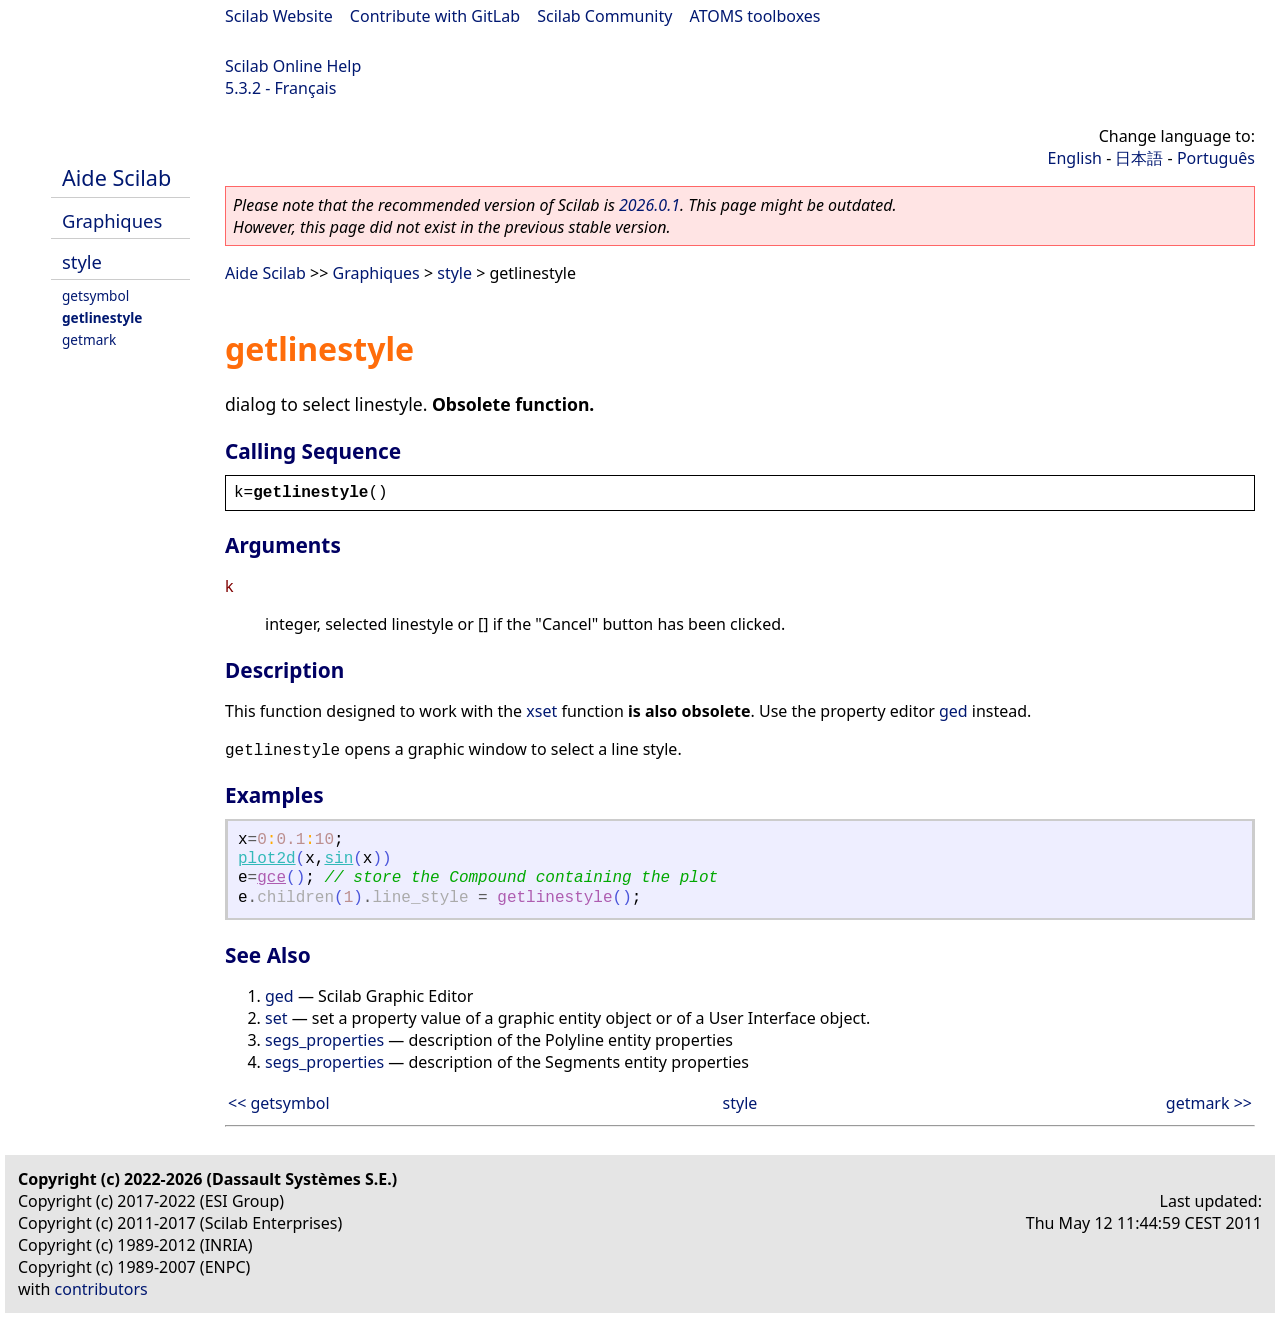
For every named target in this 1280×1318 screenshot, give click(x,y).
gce (271, 878)
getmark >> (1209, 1103)
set (276, 1018)
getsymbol (95, 295)
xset (541, 711)
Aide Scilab (116, 177)
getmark (89, 339)
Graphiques (112, 220)
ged (953, 711)
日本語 (1139, 158)
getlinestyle (102, 317)
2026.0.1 (649, 205)
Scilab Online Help (293, 66)
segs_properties (324, 1040)
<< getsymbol (279, 1103)
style (82, 261)
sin (338, 859)
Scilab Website (279, 16)
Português (1216, 158)
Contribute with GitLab (435, 16)
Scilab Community (604, 16)
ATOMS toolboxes (755, 16)
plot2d (267, 859)
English (1075, 158)
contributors (101, 1289)
